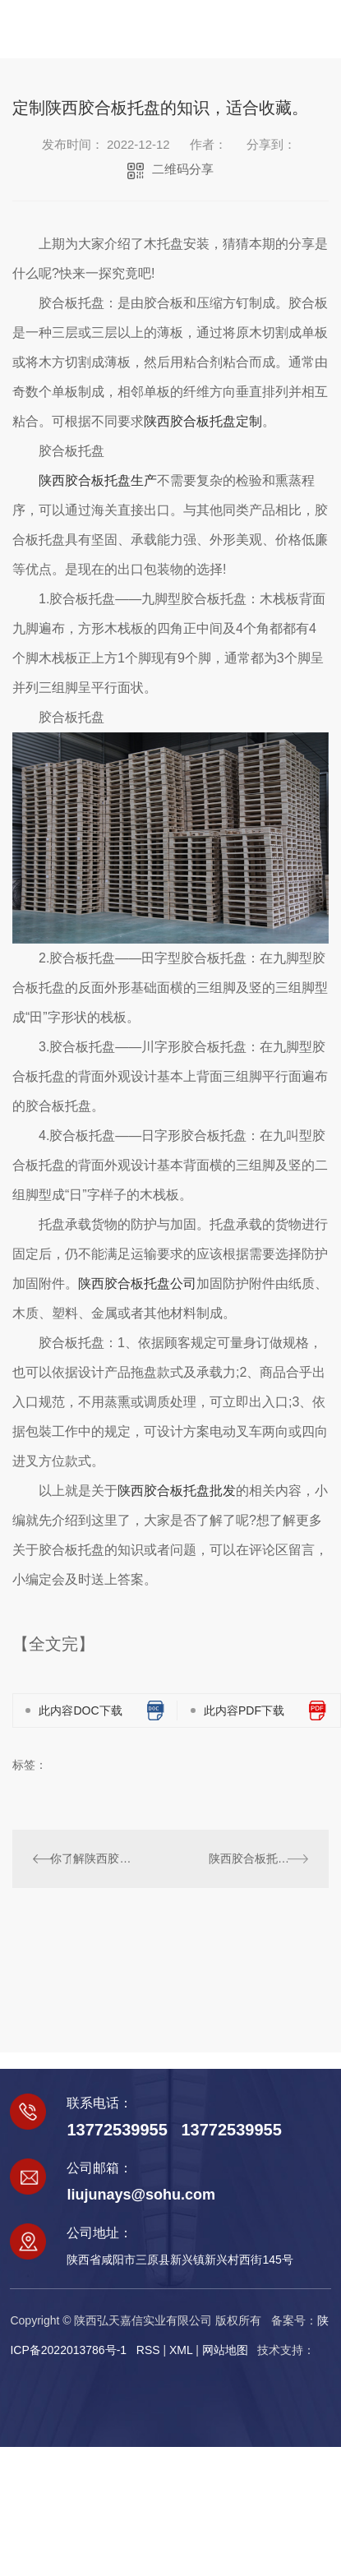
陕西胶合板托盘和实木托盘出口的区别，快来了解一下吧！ (258, 1858)
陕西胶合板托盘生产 (98, 480)
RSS (148, 2350)
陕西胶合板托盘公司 (137, 1283)
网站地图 (225, 2350)
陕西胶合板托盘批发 (177, 1491)
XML (180, 2350)
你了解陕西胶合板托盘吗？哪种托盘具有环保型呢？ (91, 1858)
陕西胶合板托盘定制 (203, 421)
